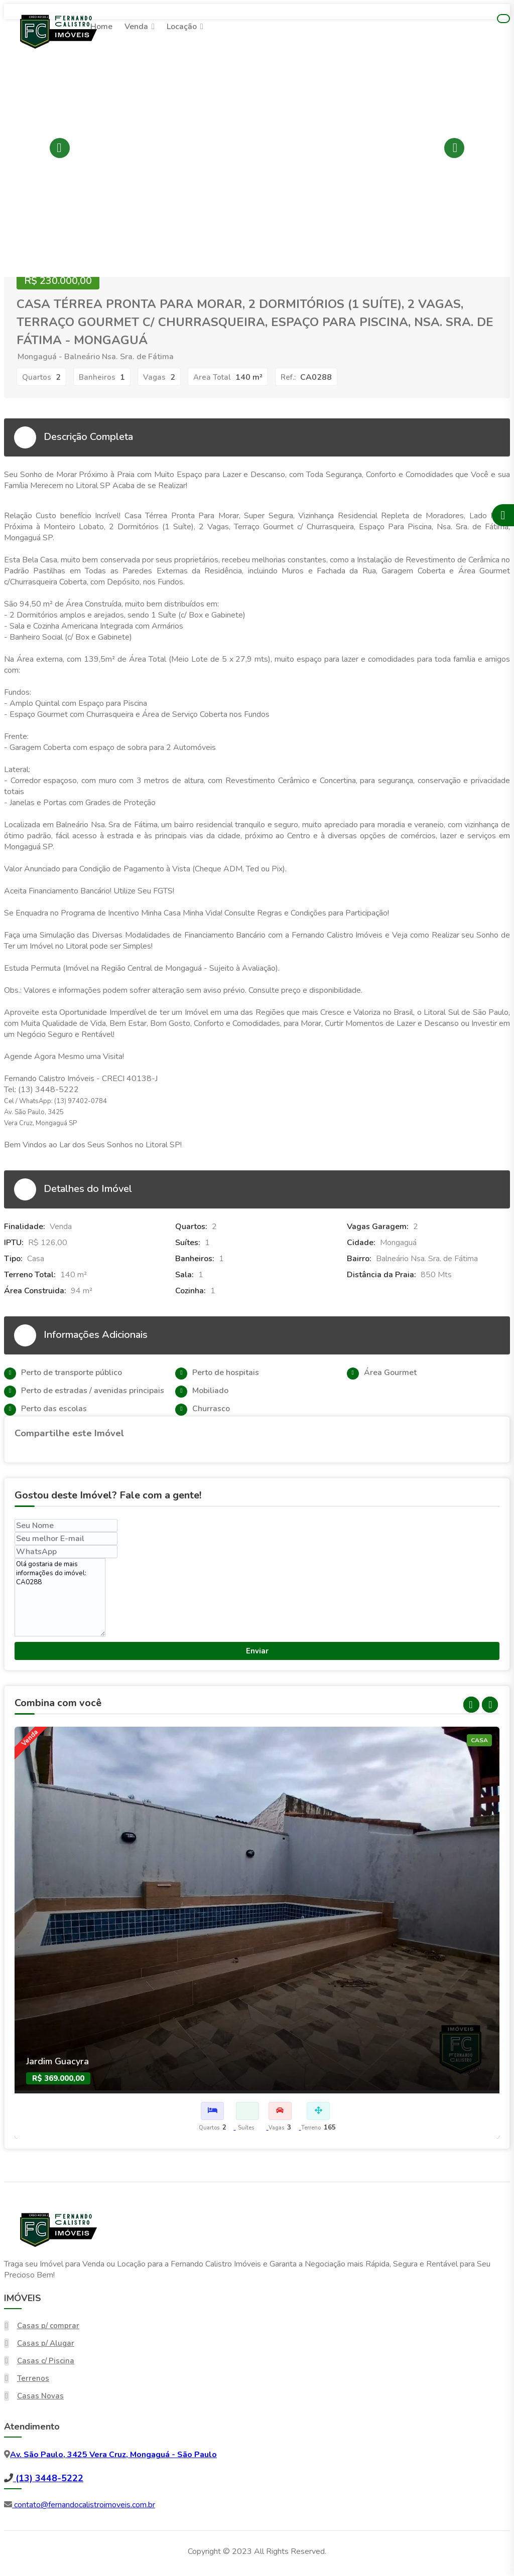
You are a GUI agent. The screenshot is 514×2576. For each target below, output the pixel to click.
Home (101, 26)
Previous (60, 148)
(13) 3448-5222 (48, 2478)
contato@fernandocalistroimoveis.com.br (83, 2504)
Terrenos (33, 2378)
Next (454, 148)
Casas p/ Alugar (45, 2343)
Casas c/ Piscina (45, 2361)
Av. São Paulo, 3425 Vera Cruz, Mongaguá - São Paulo (113, 2454)
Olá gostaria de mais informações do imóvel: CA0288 (60, 1597)
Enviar (257, 1651)
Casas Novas (40, 2396)
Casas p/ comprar (48, 2326)
